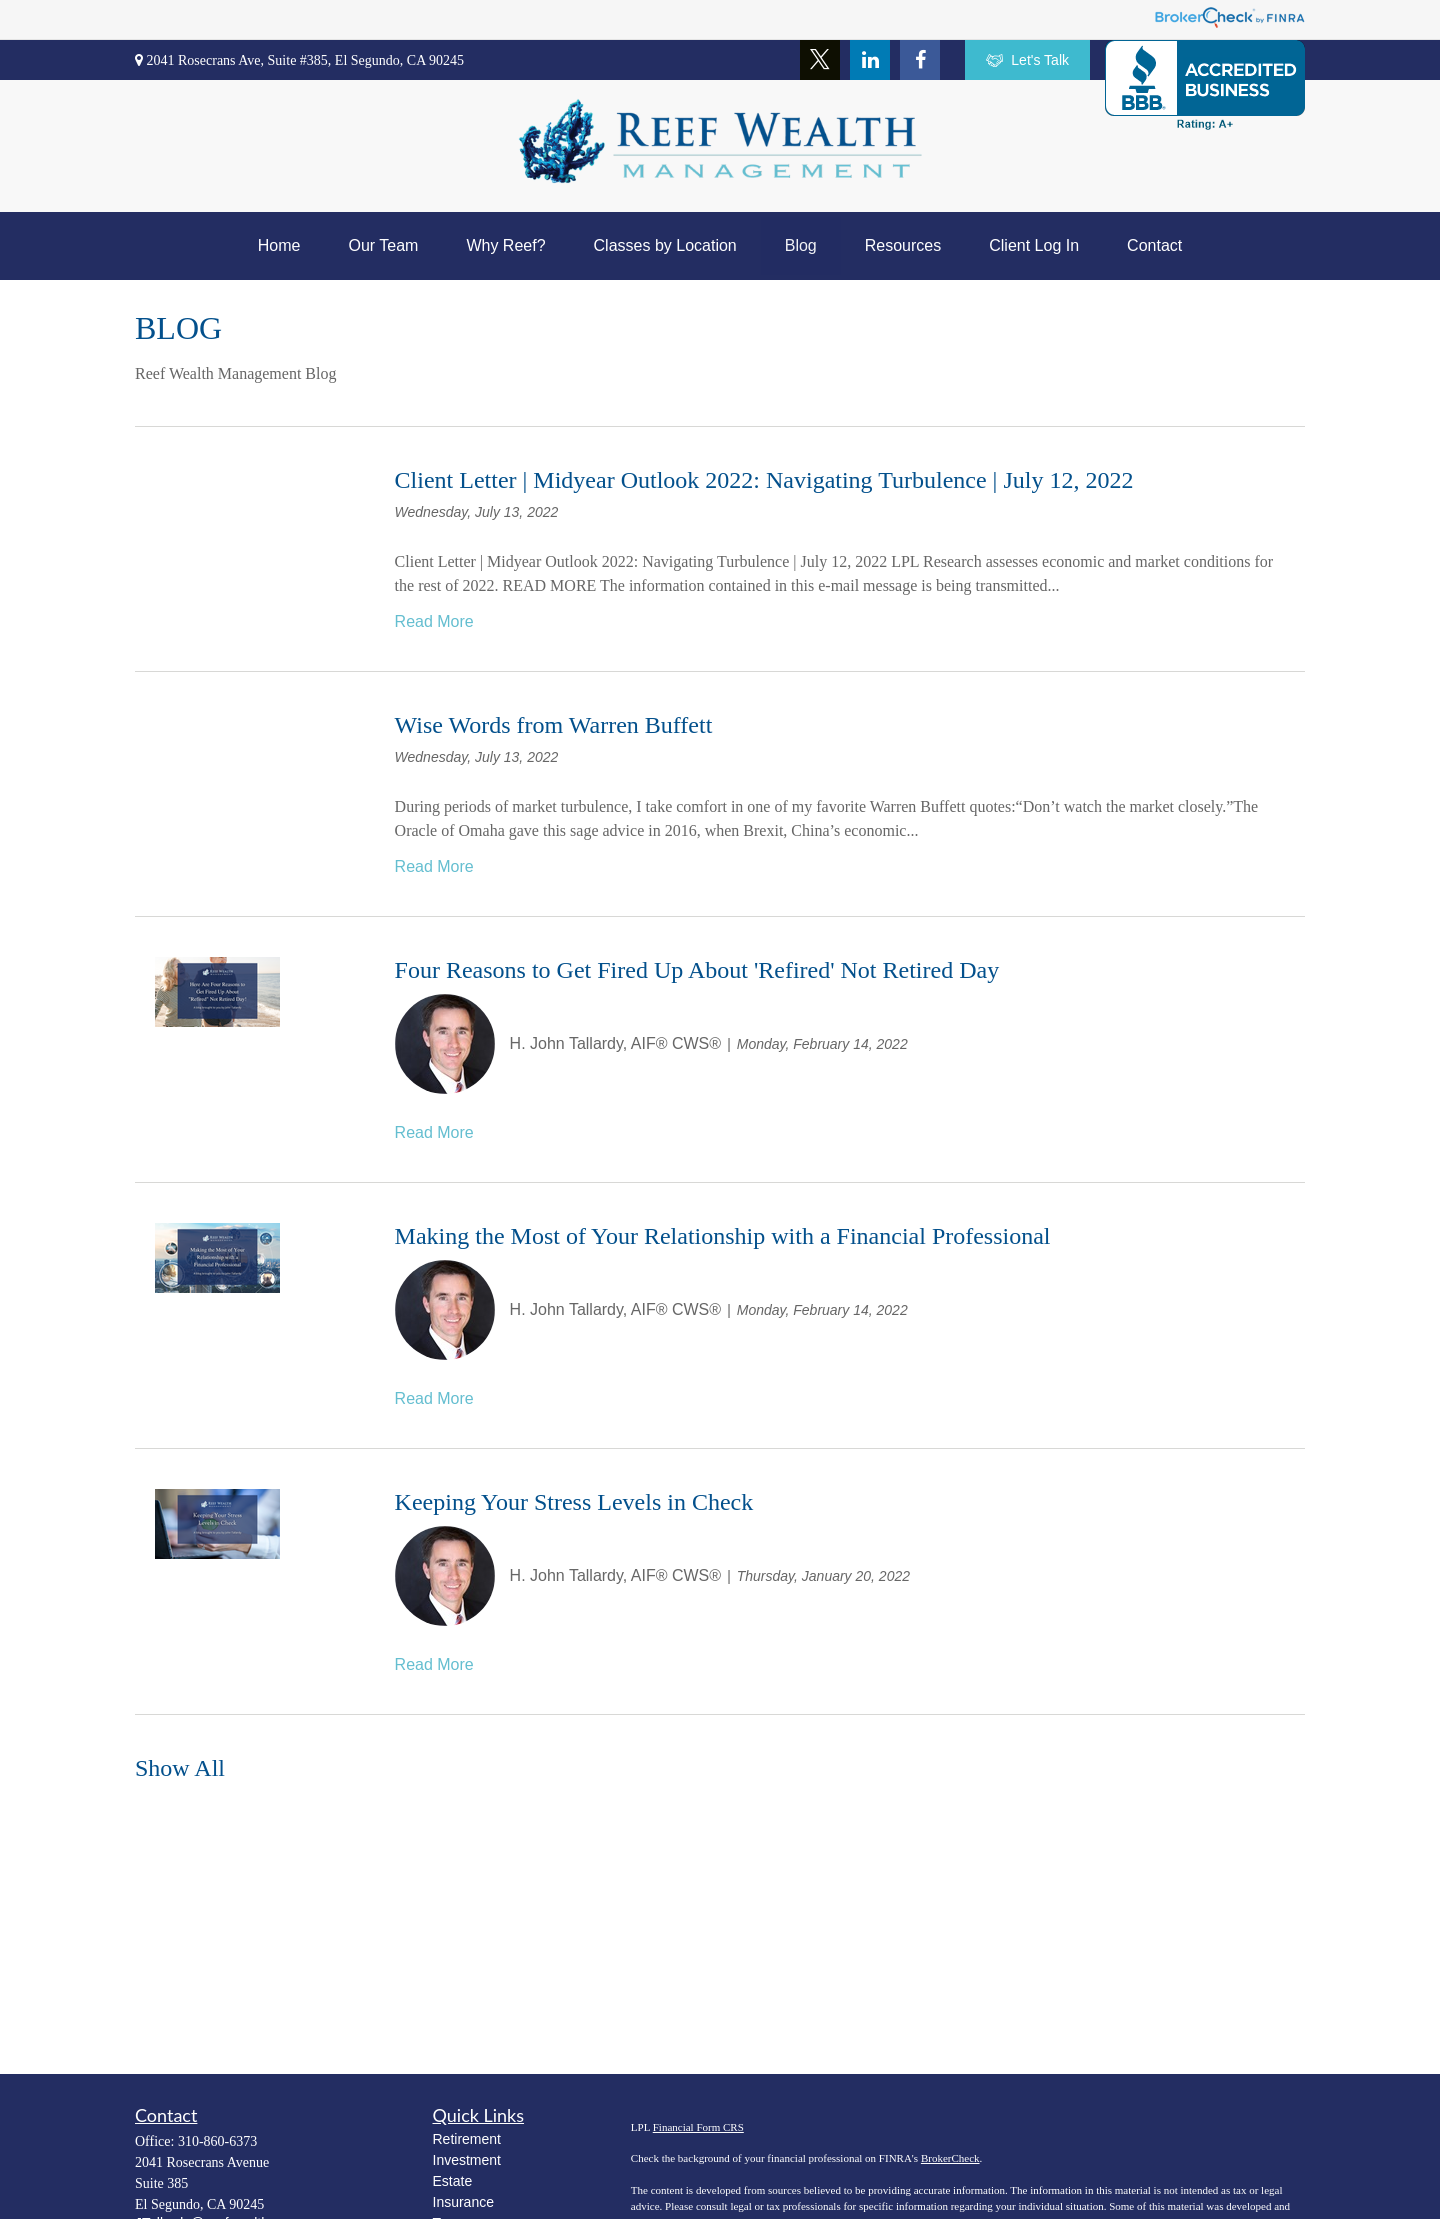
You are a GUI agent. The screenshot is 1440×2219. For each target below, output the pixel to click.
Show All (180, 1768)
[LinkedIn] (870, 60)
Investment (467, 2160)
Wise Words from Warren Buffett (554, 725)
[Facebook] (920, 60)
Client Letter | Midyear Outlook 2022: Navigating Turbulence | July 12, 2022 (764, 480)
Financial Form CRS (698, 2127)
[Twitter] (820, 60)
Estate (453, 2181)
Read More (434, 621)
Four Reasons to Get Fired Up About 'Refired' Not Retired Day (697, 970)
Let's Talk (1027, 60)
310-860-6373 (217, 2141)
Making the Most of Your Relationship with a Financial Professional (723, 1236)
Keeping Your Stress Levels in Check (574, 1502)
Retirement (467, 2139)
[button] (279, 246)
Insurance (463, 2202)
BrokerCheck (950, 2158)
